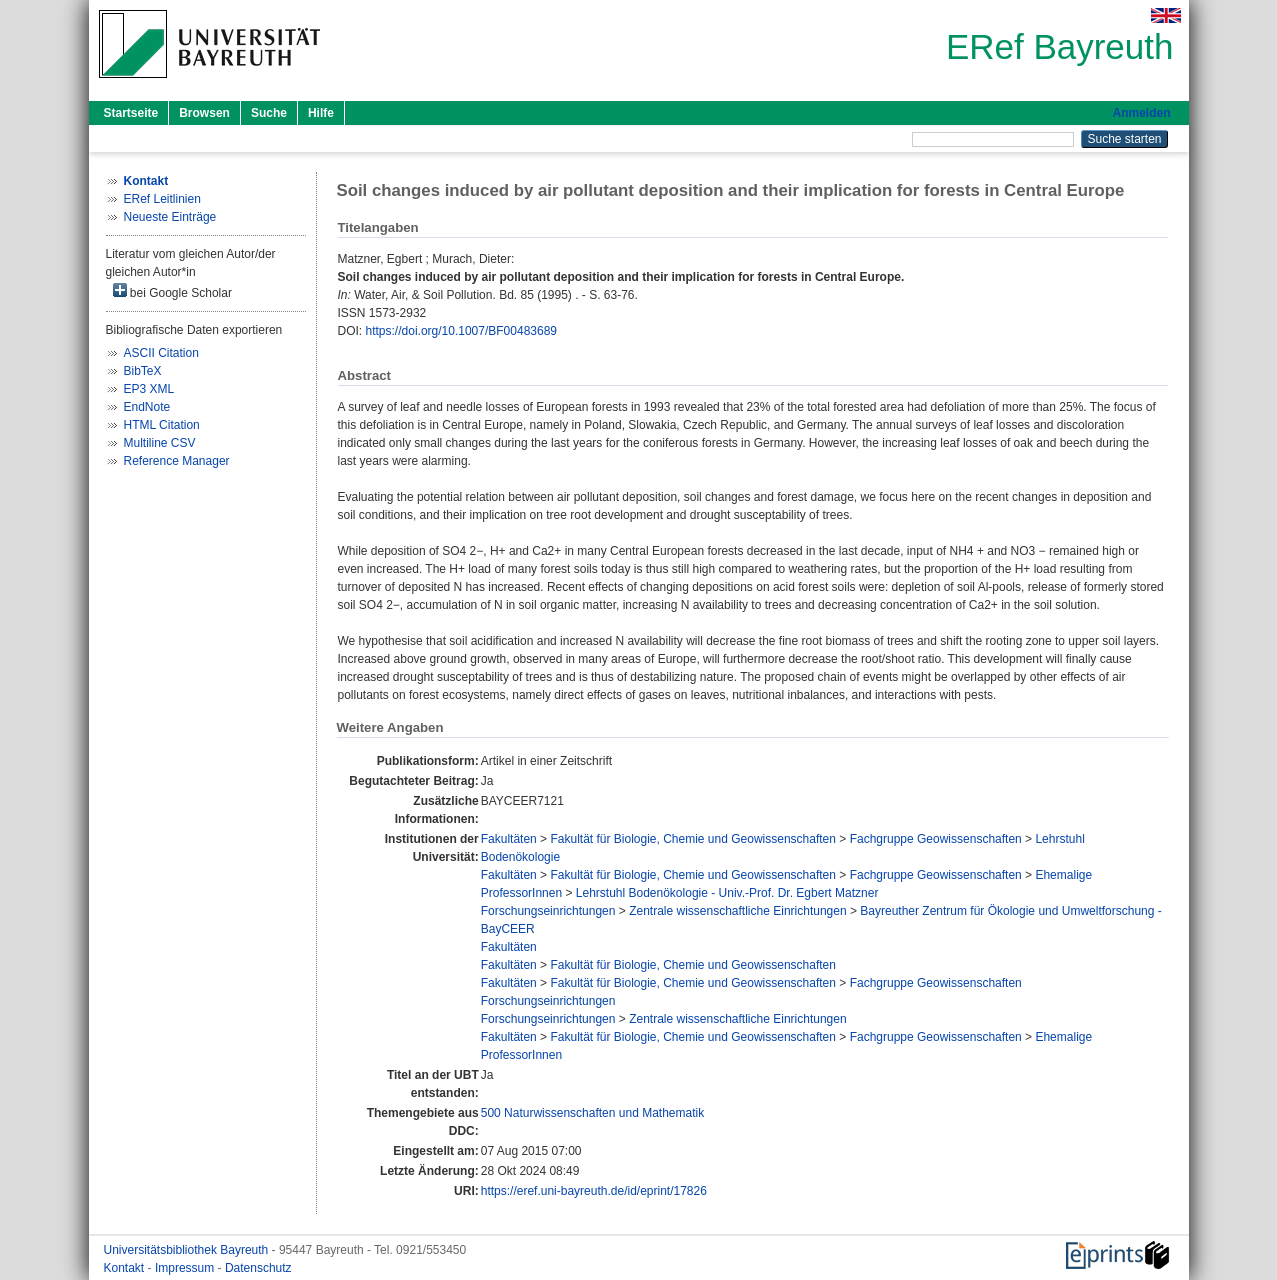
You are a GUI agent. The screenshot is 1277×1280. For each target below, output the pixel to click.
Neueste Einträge (170, 217)
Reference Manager (177, 461)
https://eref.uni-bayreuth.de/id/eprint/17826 (594, 1191)
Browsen (204, 113)
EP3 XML (149, 389)
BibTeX (143, 371)
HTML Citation (162, 425)
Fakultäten (509, 839)
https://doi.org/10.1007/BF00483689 (461, 331)
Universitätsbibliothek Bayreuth (188, 1250)
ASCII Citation (161, 353)
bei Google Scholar (172, 291)
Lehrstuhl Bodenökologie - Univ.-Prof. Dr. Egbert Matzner (727, 893)
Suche (269, 113)
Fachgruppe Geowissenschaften (936, 839)
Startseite (131, 113)
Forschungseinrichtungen (548, 911)
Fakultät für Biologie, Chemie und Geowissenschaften (693, 839)
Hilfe (321, 113)
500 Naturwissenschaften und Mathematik (592, 1113)
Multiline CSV (160, 443)
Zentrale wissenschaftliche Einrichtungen (737, 911)
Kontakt (126, 1268)
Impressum (186, 1268)
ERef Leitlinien (162, 199)
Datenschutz (258, 1268)
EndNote (147, 407)
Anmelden (1141, 113)
